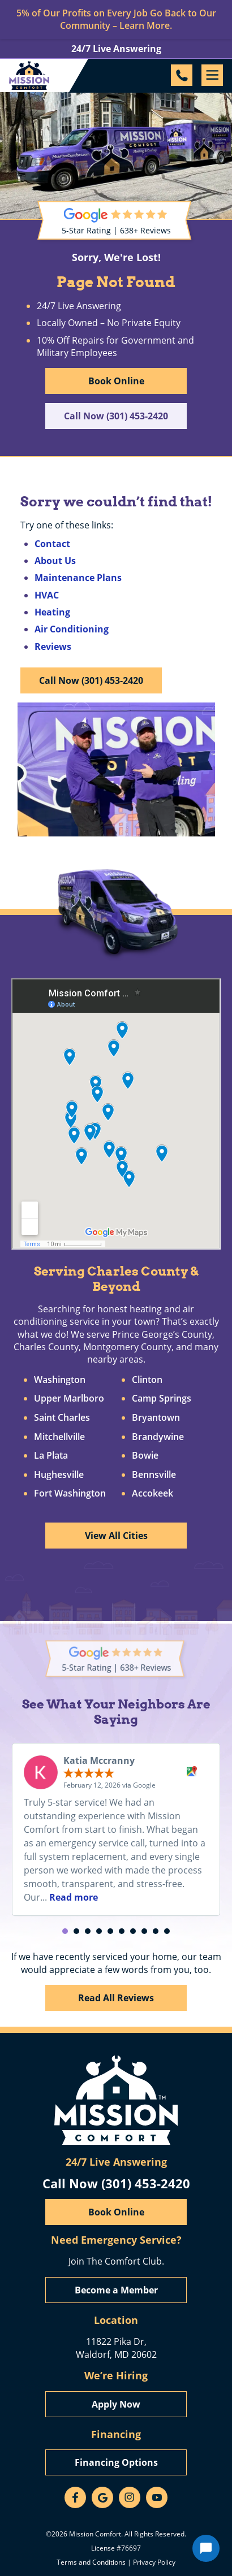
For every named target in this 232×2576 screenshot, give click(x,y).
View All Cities (116, 1535)
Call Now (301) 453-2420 (116, 416)
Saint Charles (62, 1418)
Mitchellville (59, 1437)
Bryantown (156, 1418)
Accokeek (152, 1494)
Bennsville (154, 1475)
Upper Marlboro (69, 1399)
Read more (73, 1897)
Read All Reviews (116, 1998)
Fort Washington (70, 1494)
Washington (59, 1380)
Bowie (145, 1456)
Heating (52, 612)
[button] (65, 1931)
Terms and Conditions (91, 2561)
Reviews (53, 646)
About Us (55, 560)
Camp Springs (161, 1399)
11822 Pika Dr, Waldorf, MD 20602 (116, 2347)
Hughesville (59, 1475)
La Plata (51, 1456)
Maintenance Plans (78, 577)
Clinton (147, 1380)
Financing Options (116, 2462)
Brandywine (158, 1437)
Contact (52, 543)
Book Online (116, 381)
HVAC (47, 595)
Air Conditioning (72, 629)
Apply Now (116, 2404)
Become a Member (116, 2290)
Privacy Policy (154, 2561)
